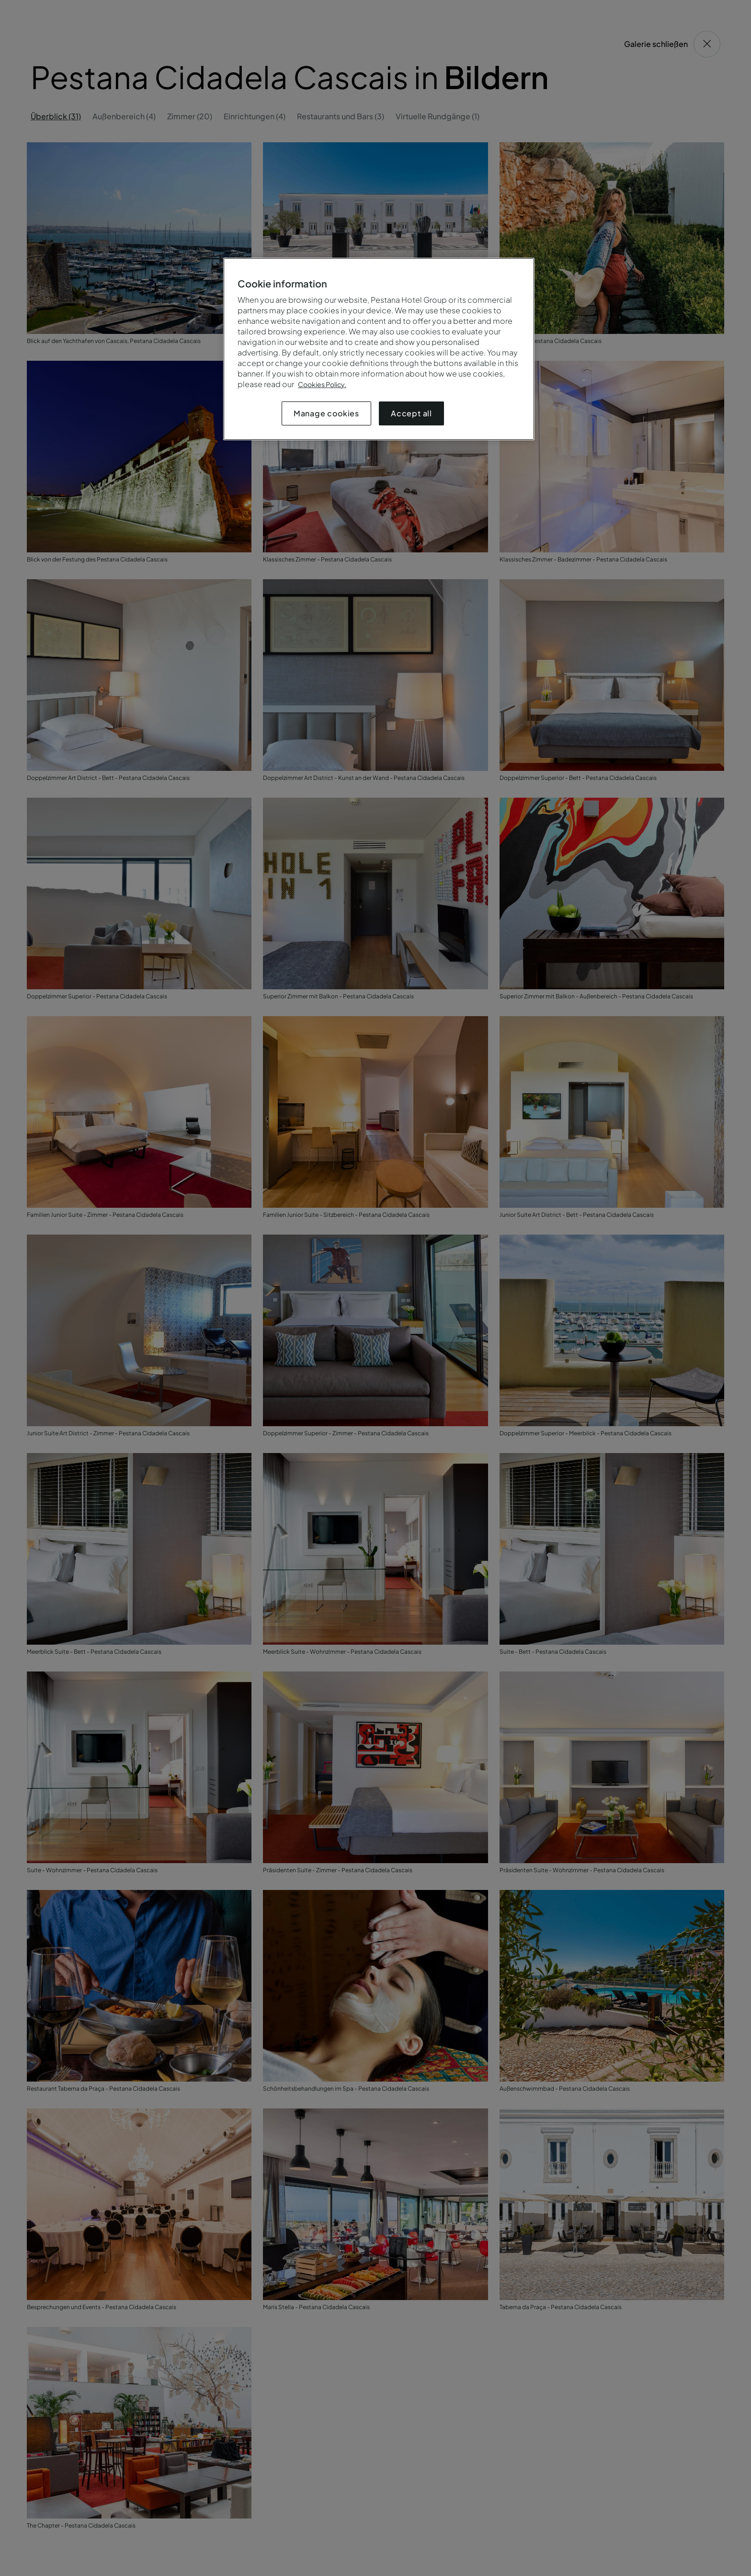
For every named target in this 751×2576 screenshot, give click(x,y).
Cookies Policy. (322, 384)
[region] (379, 349)
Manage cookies (326, 413)
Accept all (411, 413)
